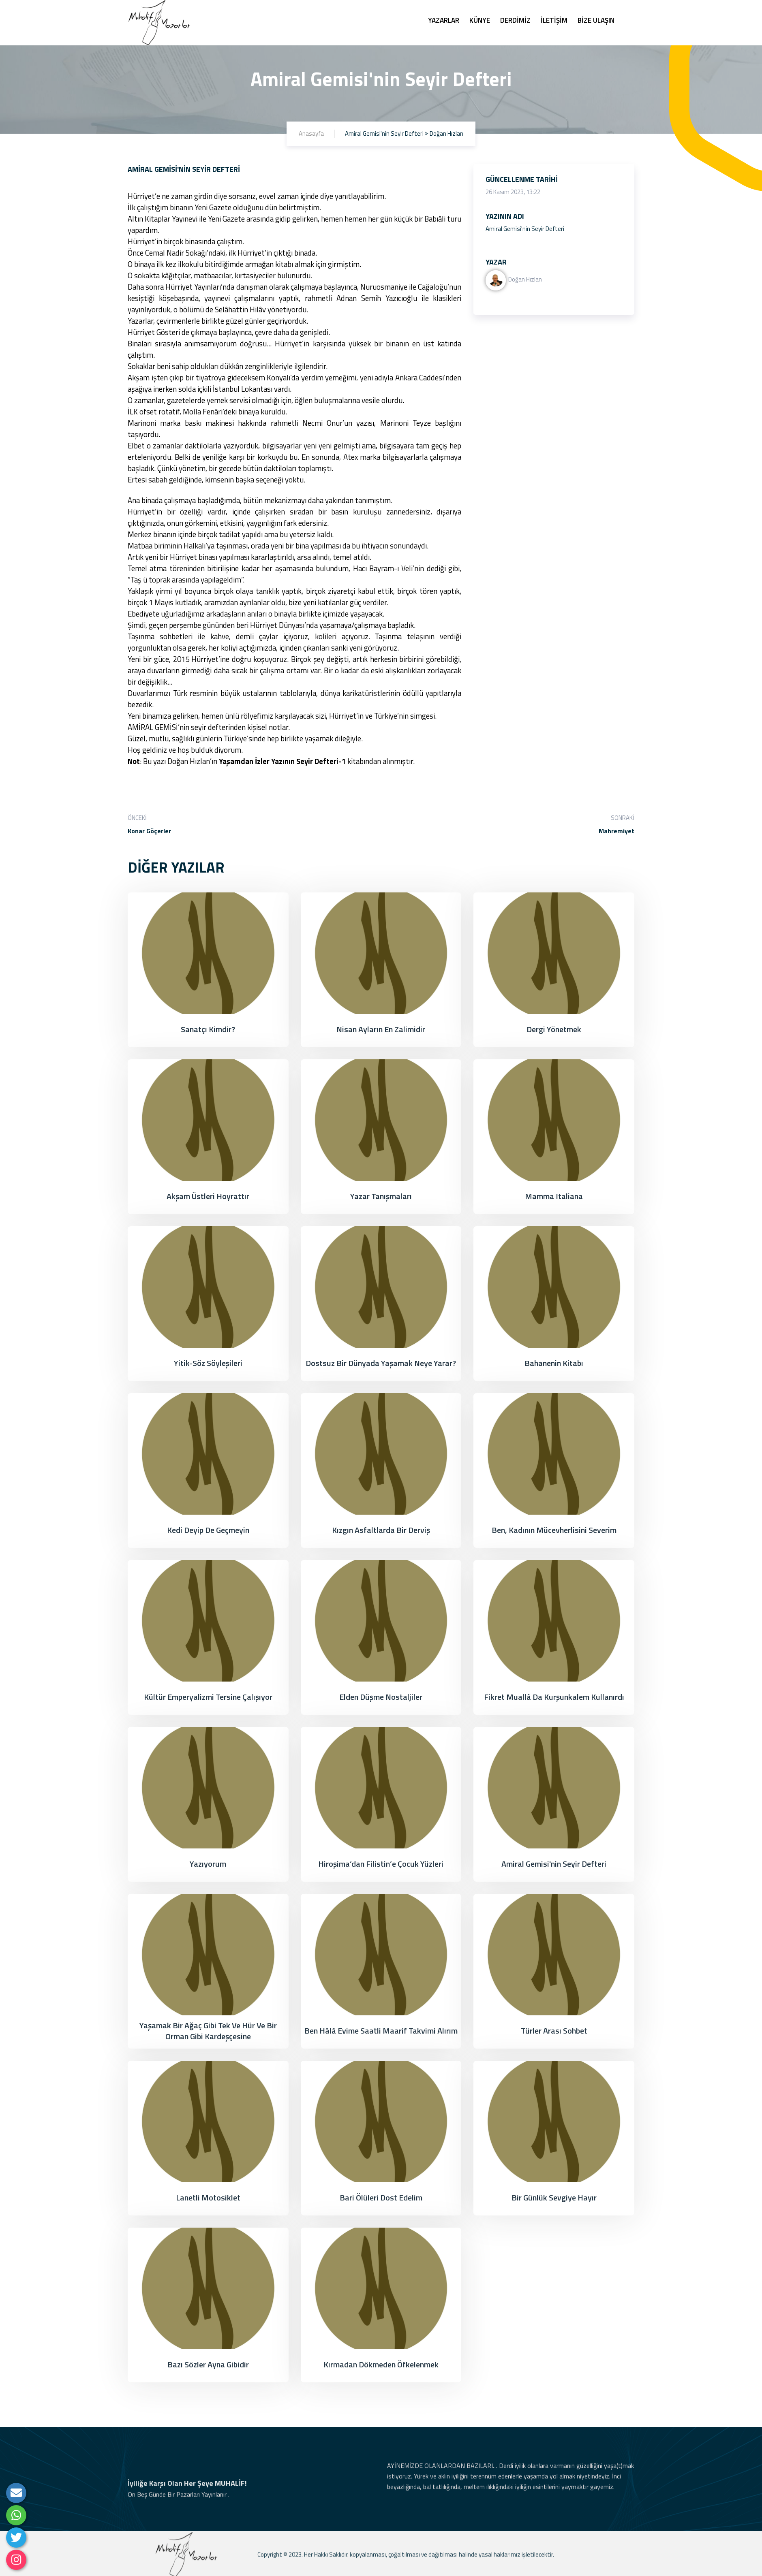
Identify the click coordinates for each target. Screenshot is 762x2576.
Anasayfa (311, 133)
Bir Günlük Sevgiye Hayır (554, 2197)
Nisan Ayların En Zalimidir (380, 1029)
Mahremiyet (616, 831)
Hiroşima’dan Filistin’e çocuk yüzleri (380, 1863)
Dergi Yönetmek (554, 1029)
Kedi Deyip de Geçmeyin (208, 1529)
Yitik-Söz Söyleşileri (208, 1362)
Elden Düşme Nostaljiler (380, 1696)
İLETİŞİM (554, 20)
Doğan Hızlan (514, 279)
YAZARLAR (443, 20)
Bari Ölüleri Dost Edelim (381, 2197)
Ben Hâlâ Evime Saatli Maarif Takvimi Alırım (381, 2030)
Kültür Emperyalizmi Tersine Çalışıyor (208, 1696)
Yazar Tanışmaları (381, 1196)
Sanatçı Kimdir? (208, 1029)
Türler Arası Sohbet (554, 2030)
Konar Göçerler (149, 831)
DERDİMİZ (515, 20)
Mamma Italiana (554, 1196)
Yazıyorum (208, 1863)
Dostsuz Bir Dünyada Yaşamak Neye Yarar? (381, 1362)
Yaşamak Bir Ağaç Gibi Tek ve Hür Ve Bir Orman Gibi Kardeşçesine (208, 2031)
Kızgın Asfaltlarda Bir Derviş (381, 1529)
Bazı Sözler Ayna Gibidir (208, 2364)
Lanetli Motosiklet (208, 2197)
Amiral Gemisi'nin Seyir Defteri (553, 1863)
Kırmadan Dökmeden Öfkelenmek (381, 2364)
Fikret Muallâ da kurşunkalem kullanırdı (554, 1696)
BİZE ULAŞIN (596, 20)
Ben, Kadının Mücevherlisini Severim (554, 1529)
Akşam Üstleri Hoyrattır (208, 1196)
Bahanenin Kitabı (553, 1362)
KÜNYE (479, 20)
